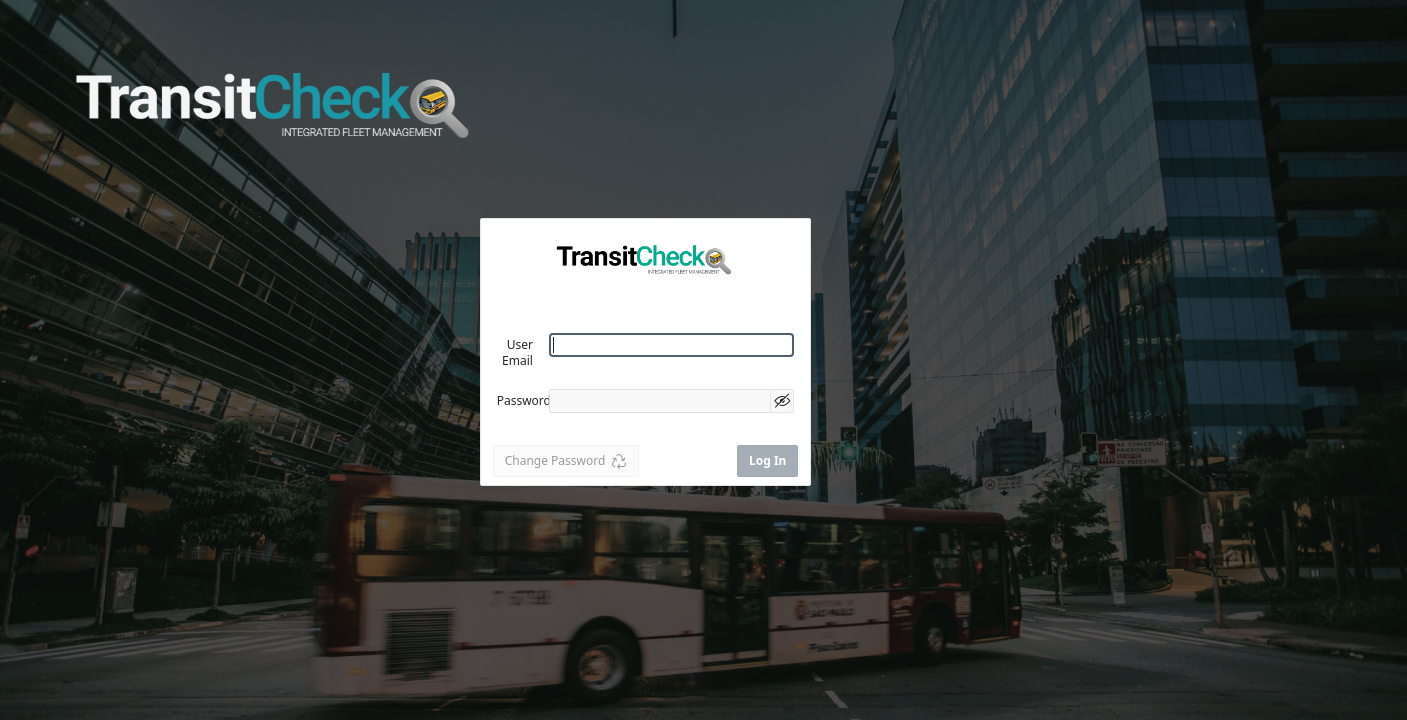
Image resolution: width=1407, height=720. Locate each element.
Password (524, 400)
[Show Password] (782, 401)
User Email (517, 352)
